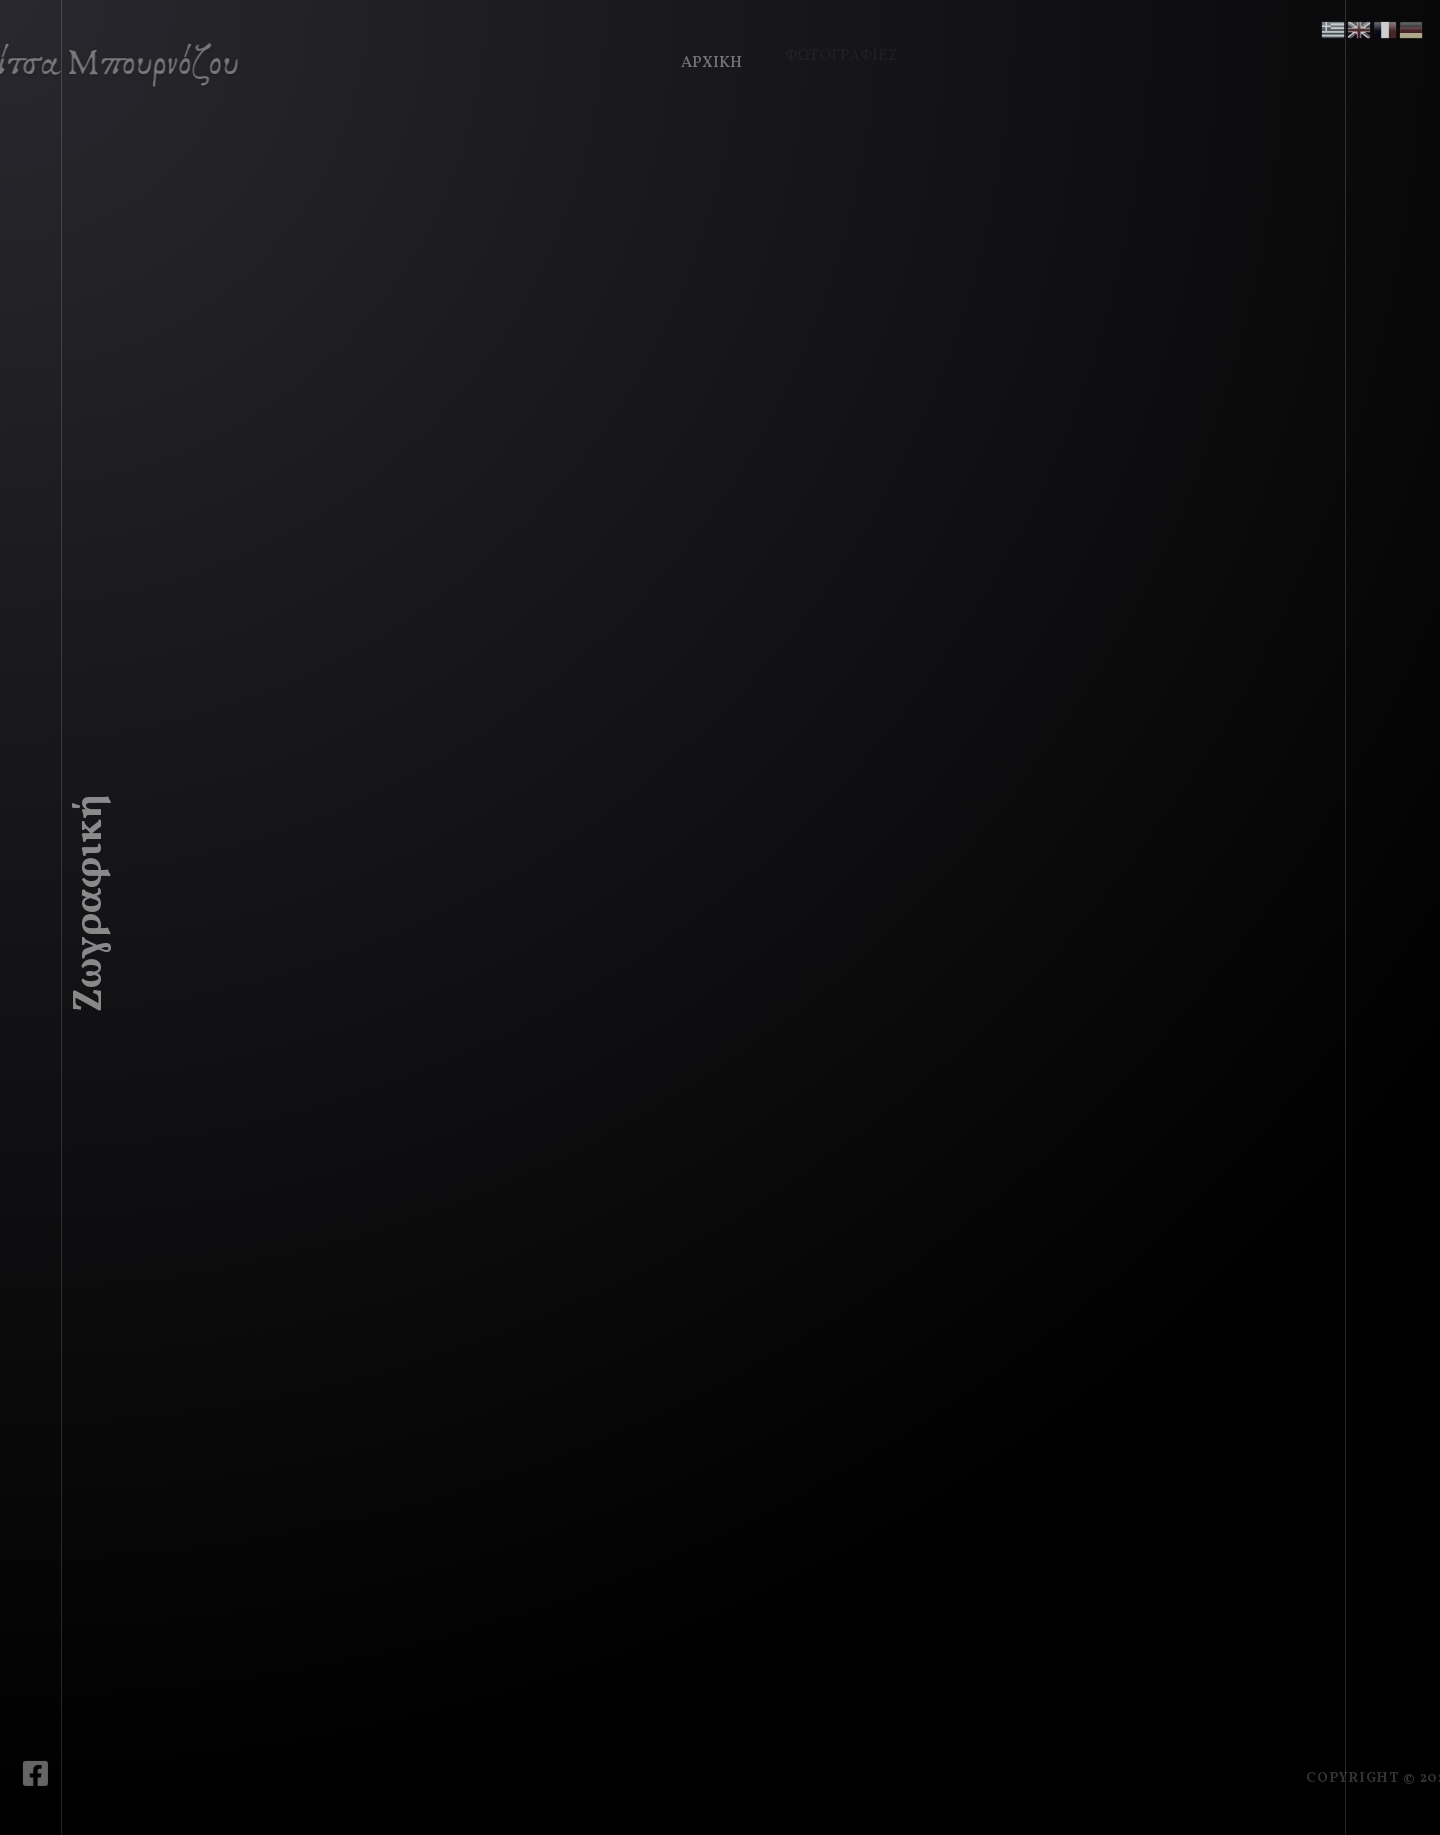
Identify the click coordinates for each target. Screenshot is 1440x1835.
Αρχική (706, 58)
